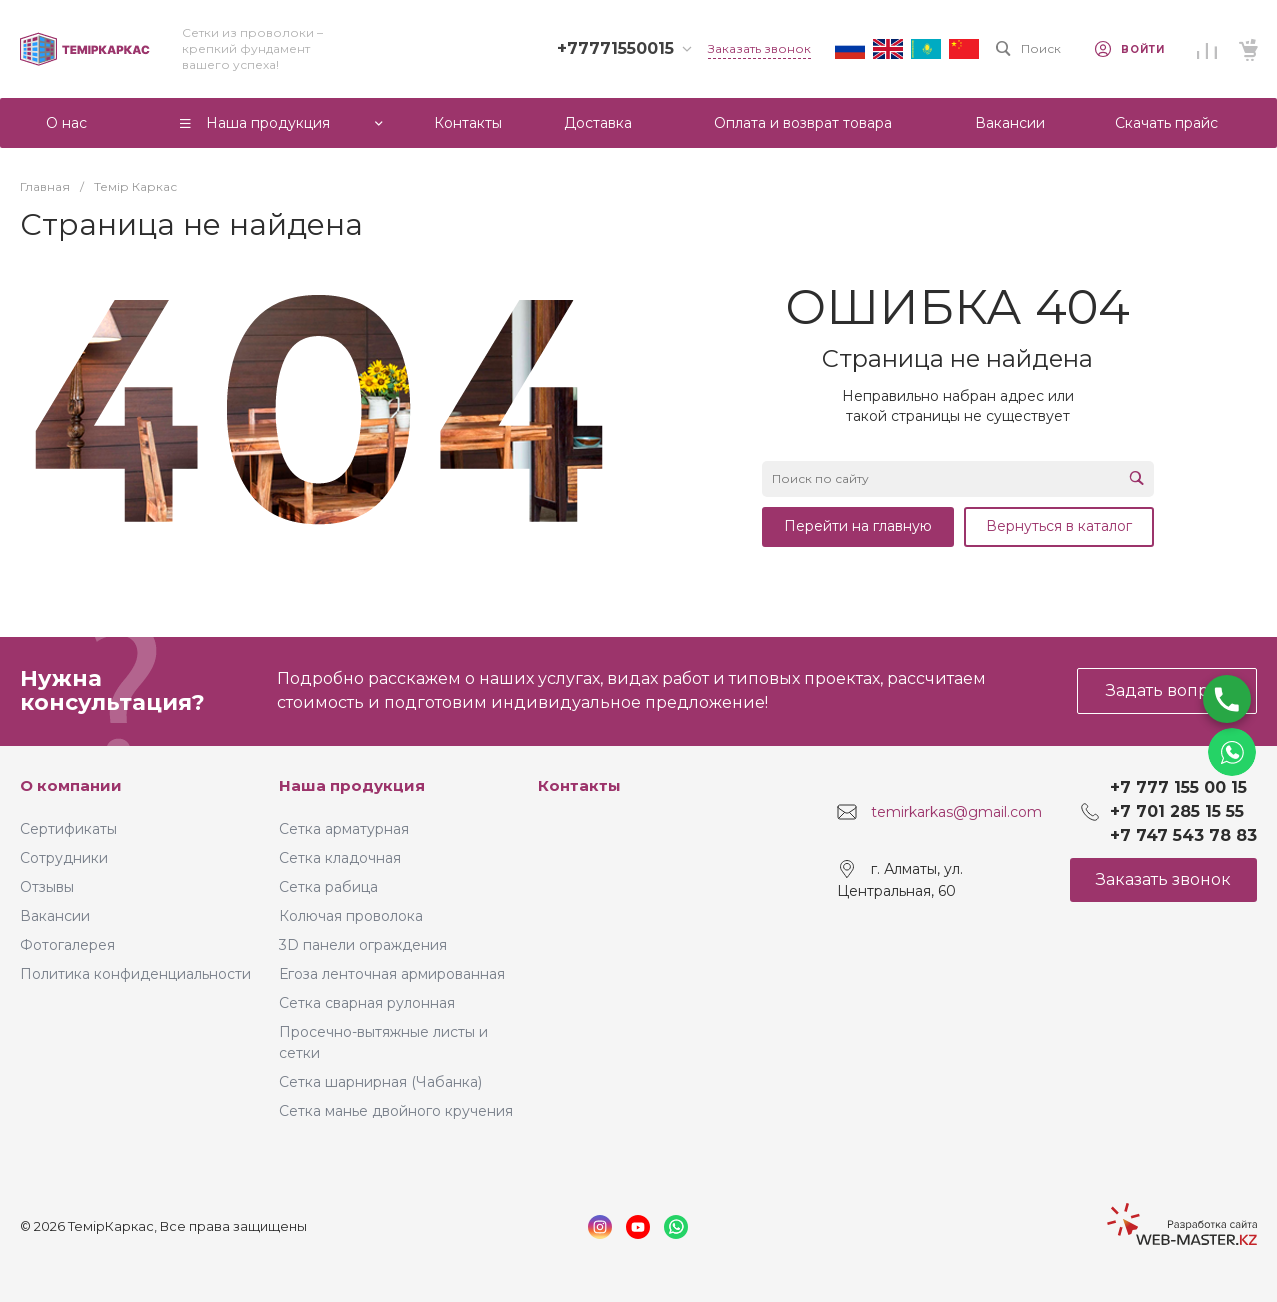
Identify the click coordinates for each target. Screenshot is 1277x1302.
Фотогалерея (67, 945)
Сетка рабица (328, 887)
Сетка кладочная (340, 858)
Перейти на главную (858, 526)
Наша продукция (352, 785)
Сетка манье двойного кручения (396, 1111)
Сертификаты (68, 829)
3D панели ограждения (363, 945)
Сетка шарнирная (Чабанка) (380, 1082)
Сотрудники (64, 858)
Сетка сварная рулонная (367, 1003)
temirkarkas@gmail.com (956, 812)
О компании (71, 785)
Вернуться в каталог (1059, 526)
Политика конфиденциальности (135, 974)
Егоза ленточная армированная (392, 974)
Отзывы (47, 887)
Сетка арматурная (344, 829)
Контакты (579, 785)
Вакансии (55, 916)
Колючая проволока (351, 916)
